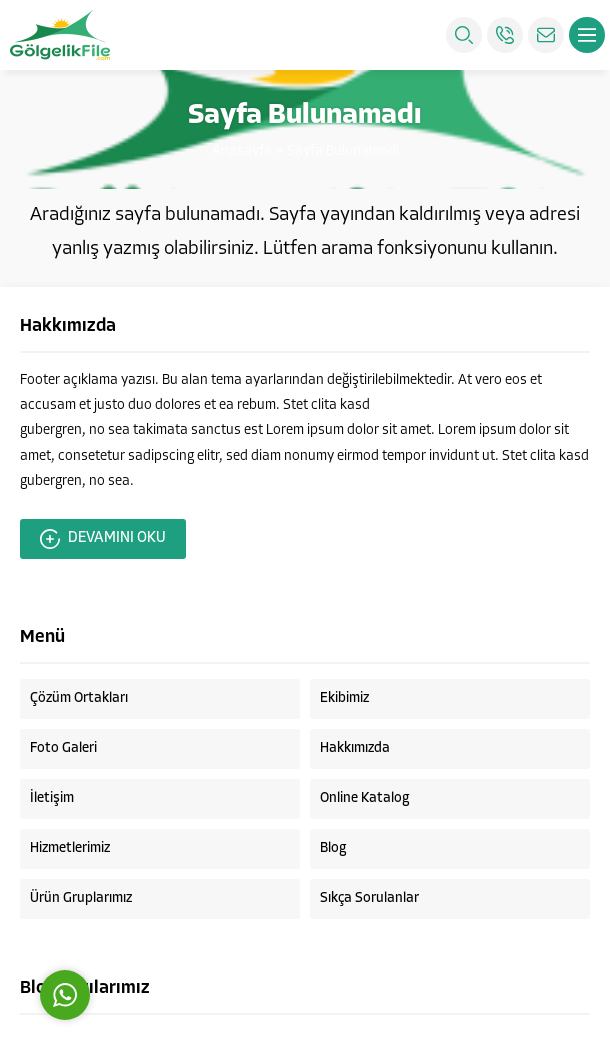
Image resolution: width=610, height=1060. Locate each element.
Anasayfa (242, 151)
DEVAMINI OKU (103, 539)
